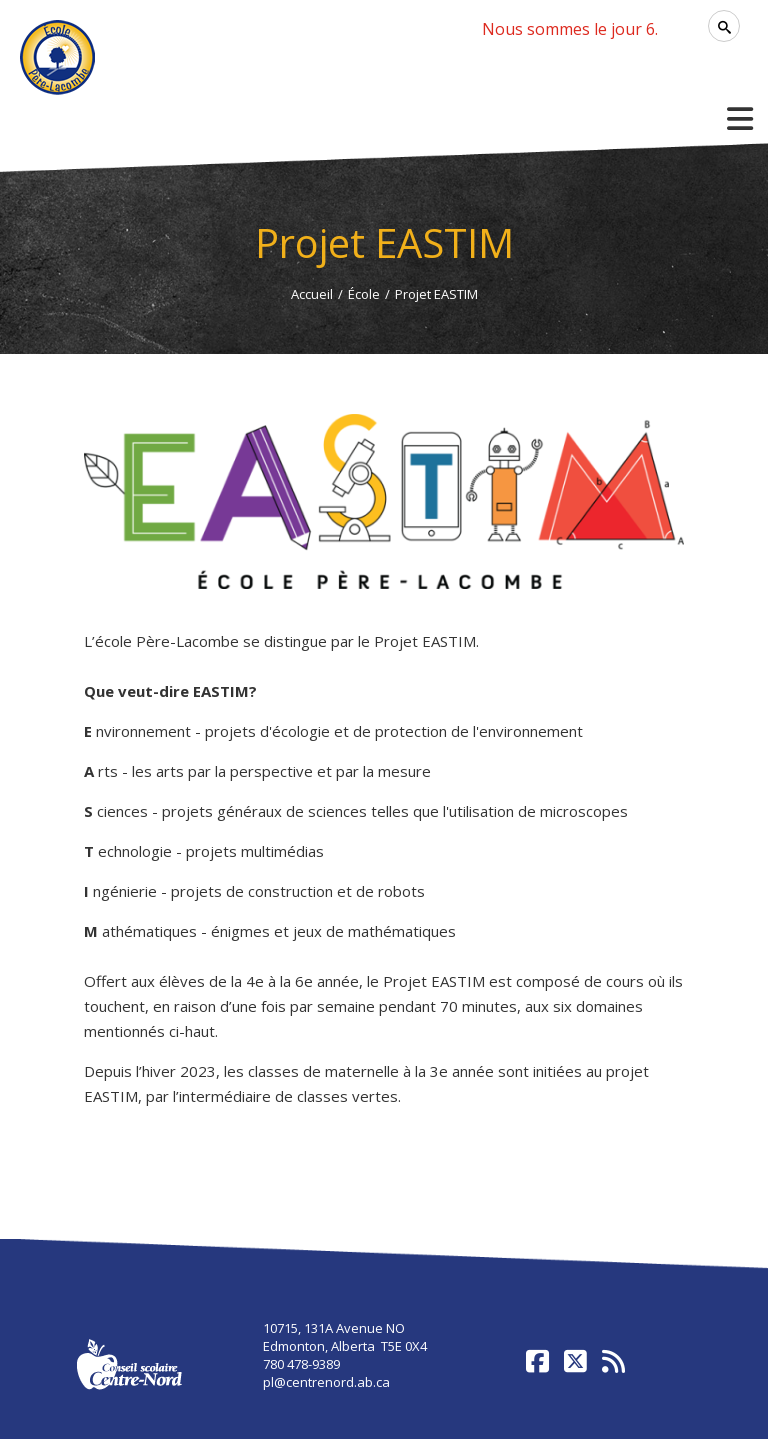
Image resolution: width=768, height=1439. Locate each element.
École (364, 294)
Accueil (312, 294)
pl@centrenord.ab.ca (326, 1382)
